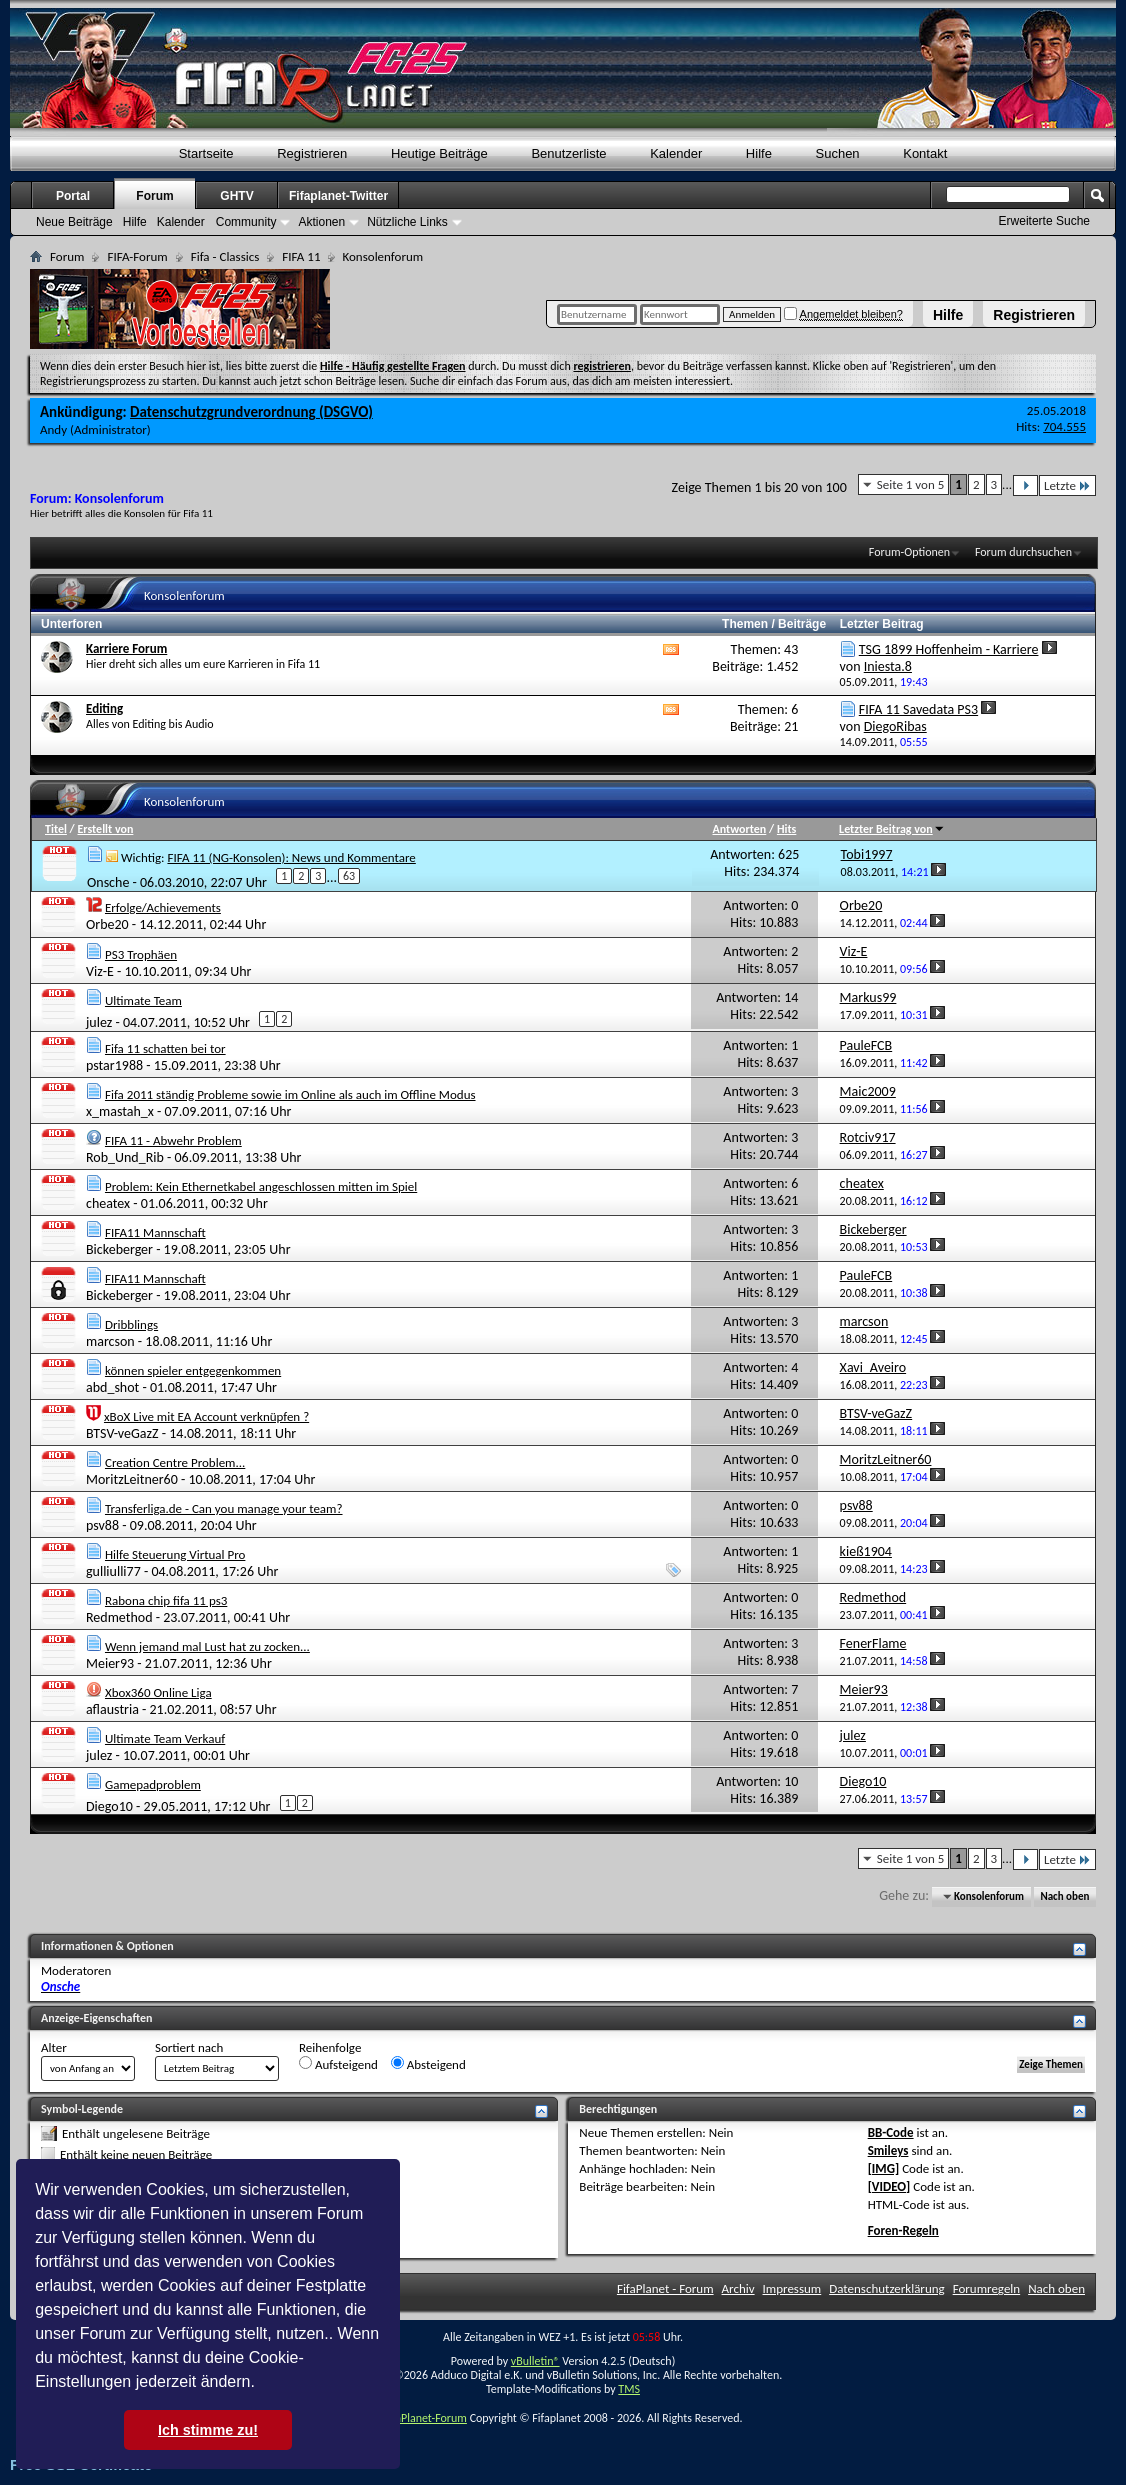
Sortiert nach (189, 2047)
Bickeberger (119, 1249)
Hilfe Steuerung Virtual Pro (175, 1554)
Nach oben (1064, 1896)
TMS (629, 2389)
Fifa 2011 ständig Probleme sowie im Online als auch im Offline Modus (290, 1094)
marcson (110, 1341)
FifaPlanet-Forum (424, 2418)
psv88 (102, 1525)
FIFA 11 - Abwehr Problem (173, 1140)
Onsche (108, 882)
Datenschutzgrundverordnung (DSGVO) (251, 412)
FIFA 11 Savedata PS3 (918, 709)
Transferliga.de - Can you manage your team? (224, 1508)
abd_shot (112, 1387)
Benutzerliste (568, 153)
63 (349, 876)
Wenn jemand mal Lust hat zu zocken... (207, 1646)
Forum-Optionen (909, 552)
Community (246, 222)
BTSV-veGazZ (122, 1433)
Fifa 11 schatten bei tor (165, 1048)
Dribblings (131, 1324)
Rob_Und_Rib (125, 1157)
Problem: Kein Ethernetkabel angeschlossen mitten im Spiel (261, 1186)
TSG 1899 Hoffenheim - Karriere (949, 649)
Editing (104, 708)
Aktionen (321, 222)
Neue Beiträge (74, 222)
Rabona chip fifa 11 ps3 (166, 1600)
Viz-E (100, 971)
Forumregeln (987, 2288)
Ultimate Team (143, 1000)
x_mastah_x (120, 1111)
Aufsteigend (338, 2064)
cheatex (108, 1203)
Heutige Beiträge (439, 153)
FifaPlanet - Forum (665, 2288)
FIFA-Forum (137, 256)
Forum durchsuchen (1023, 552)
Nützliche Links (407, 222)
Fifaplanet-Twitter (338, 196)
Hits (786, 829)
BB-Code (891, 2132)
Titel (56, 829)
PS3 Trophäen (141, 954)
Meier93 (110, 1663)
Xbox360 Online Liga (158, 1692)
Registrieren (1034, 315)
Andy (53, 429)
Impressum (792, 2288)
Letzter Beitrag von (892, 829)
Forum (154, 196)
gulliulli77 (113, 1571)
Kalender (676, 153)
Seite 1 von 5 (911, 484)
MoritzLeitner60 (132, 1479)
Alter (54, 2047)
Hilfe (948, 315)
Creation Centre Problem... (175, 1462)
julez (99, 1021)
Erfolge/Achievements (163, 907)
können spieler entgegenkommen (193, 1370)
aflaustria (112, 1709)
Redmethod (119, 1617)
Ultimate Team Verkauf (165, 1738)
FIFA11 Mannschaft (155, 1232)
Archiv (738, 2288)
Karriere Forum (126, 648)
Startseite (206, 153)
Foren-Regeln (903, 2230)
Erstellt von (105, 829)
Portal (73, 196)
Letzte (1067, 485)
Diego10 (109, 1805)
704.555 (1064, 426)
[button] (262, 2384)
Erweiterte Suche (1044, 221)
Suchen (838, 153)
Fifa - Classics (225, 256)
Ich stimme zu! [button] (208, 2430)
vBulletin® (535, 2361)
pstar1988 (114, 1065)
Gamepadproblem (153, 1784)
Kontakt (925, 153)
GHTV (236, 196)
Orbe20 (107, 924)
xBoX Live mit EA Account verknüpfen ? (206, 1416)
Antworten (739, 829)
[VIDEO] (889, 2186)
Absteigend (428, 2064)
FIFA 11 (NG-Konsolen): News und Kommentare (291, 857)
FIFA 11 (301, 256)
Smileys (888, 2150)
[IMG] (884, 2168)
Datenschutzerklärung (887, 2288)
